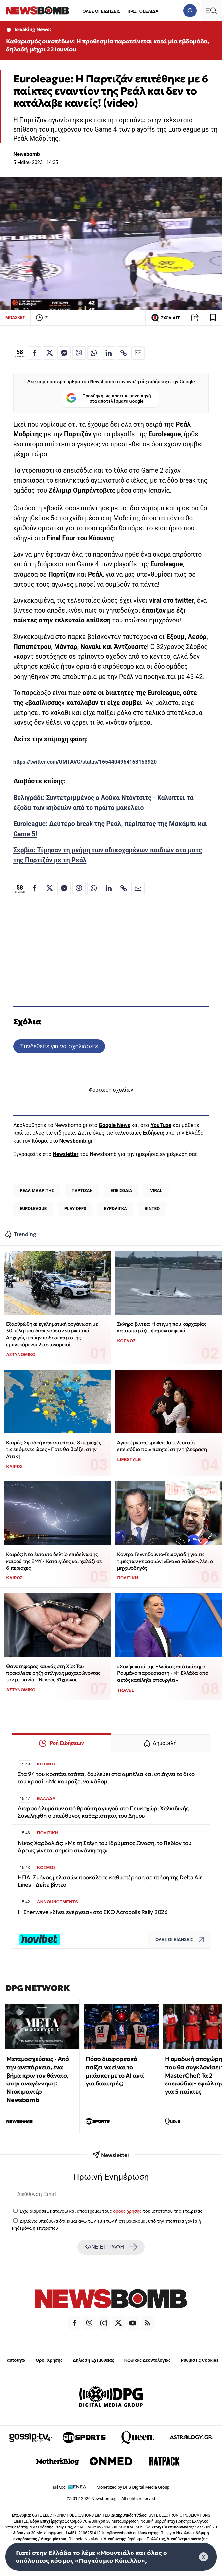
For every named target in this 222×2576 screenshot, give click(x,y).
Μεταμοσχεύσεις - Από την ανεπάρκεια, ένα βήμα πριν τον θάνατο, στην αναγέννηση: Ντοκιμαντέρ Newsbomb (37, 2079)
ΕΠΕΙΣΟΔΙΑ (121, 1190)
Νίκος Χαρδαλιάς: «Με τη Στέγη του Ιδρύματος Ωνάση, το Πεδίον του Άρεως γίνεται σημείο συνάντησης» (105, 1847)
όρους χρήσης (127, 2211)
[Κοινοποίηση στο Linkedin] (108, 353)
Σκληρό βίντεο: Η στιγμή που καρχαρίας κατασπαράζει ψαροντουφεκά (161, 1327)
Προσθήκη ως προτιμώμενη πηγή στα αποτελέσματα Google (108, 399)
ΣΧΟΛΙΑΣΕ (165, 318)
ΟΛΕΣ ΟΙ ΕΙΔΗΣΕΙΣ (101, 11)
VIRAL (156, 1190)
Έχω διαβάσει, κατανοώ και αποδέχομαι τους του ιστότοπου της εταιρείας (110, 2211)
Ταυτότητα (15, 2360)
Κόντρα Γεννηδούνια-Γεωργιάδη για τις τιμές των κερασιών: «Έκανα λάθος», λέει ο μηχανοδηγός (165, 1561)
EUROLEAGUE (33, 1208)
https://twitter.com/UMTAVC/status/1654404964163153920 (85, 762)
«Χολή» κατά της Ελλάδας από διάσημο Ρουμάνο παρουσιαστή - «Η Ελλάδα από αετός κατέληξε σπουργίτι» (162, 1673)
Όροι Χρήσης (49, 2360)
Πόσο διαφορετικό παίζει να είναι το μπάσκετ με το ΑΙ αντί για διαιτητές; (115, 2071)
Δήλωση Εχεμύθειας (93, 2360)
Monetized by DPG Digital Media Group (133, 2487)
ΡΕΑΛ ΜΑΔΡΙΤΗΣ (37, 1190)
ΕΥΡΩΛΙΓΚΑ (115, 1208)
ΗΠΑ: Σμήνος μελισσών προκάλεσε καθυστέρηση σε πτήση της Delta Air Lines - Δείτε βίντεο (110, 1881)
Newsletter (65, 1154)
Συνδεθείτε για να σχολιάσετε (59, 1046)
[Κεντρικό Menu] (211, 10)
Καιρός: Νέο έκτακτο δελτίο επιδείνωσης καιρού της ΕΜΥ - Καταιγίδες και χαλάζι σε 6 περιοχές (54, 1561)
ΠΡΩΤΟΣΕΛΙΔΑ (143, 11)
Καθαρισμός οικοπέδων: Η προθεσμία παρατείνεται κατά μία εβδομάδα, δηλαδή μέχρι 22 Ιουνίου (107, 45)
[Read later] (213, 317)
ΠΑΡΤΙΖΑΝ (82, 1190)
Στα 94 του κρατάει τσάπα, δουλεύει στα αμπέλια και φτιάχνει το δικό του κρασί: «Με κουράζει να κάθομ (106, 1778)
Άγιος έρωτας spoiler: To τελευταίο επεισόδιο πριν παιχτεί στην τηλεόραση (162, 1445)
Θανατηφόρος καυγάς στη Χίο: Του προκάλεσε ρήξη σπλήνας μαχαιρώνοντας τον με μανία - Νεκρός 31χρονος (53, 1673)
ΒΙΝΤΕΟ (152, 1208)
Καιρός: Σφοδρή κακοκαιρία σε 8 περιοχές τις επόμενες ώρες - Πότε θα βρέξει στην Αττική (53, 1449)
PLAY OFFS (75, 1208)
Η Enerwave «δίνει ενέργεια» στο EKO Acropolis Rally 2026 (93, 1912)
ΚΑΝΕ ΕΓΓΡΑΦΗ (111, 2247)
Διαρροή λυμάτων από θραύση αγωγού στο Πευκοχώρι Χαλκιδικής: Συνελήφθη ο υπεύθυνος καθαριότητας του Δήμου (104, 1812)
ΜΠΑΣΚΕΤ (15, 317)
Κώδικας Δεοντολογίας (147, 2360)
